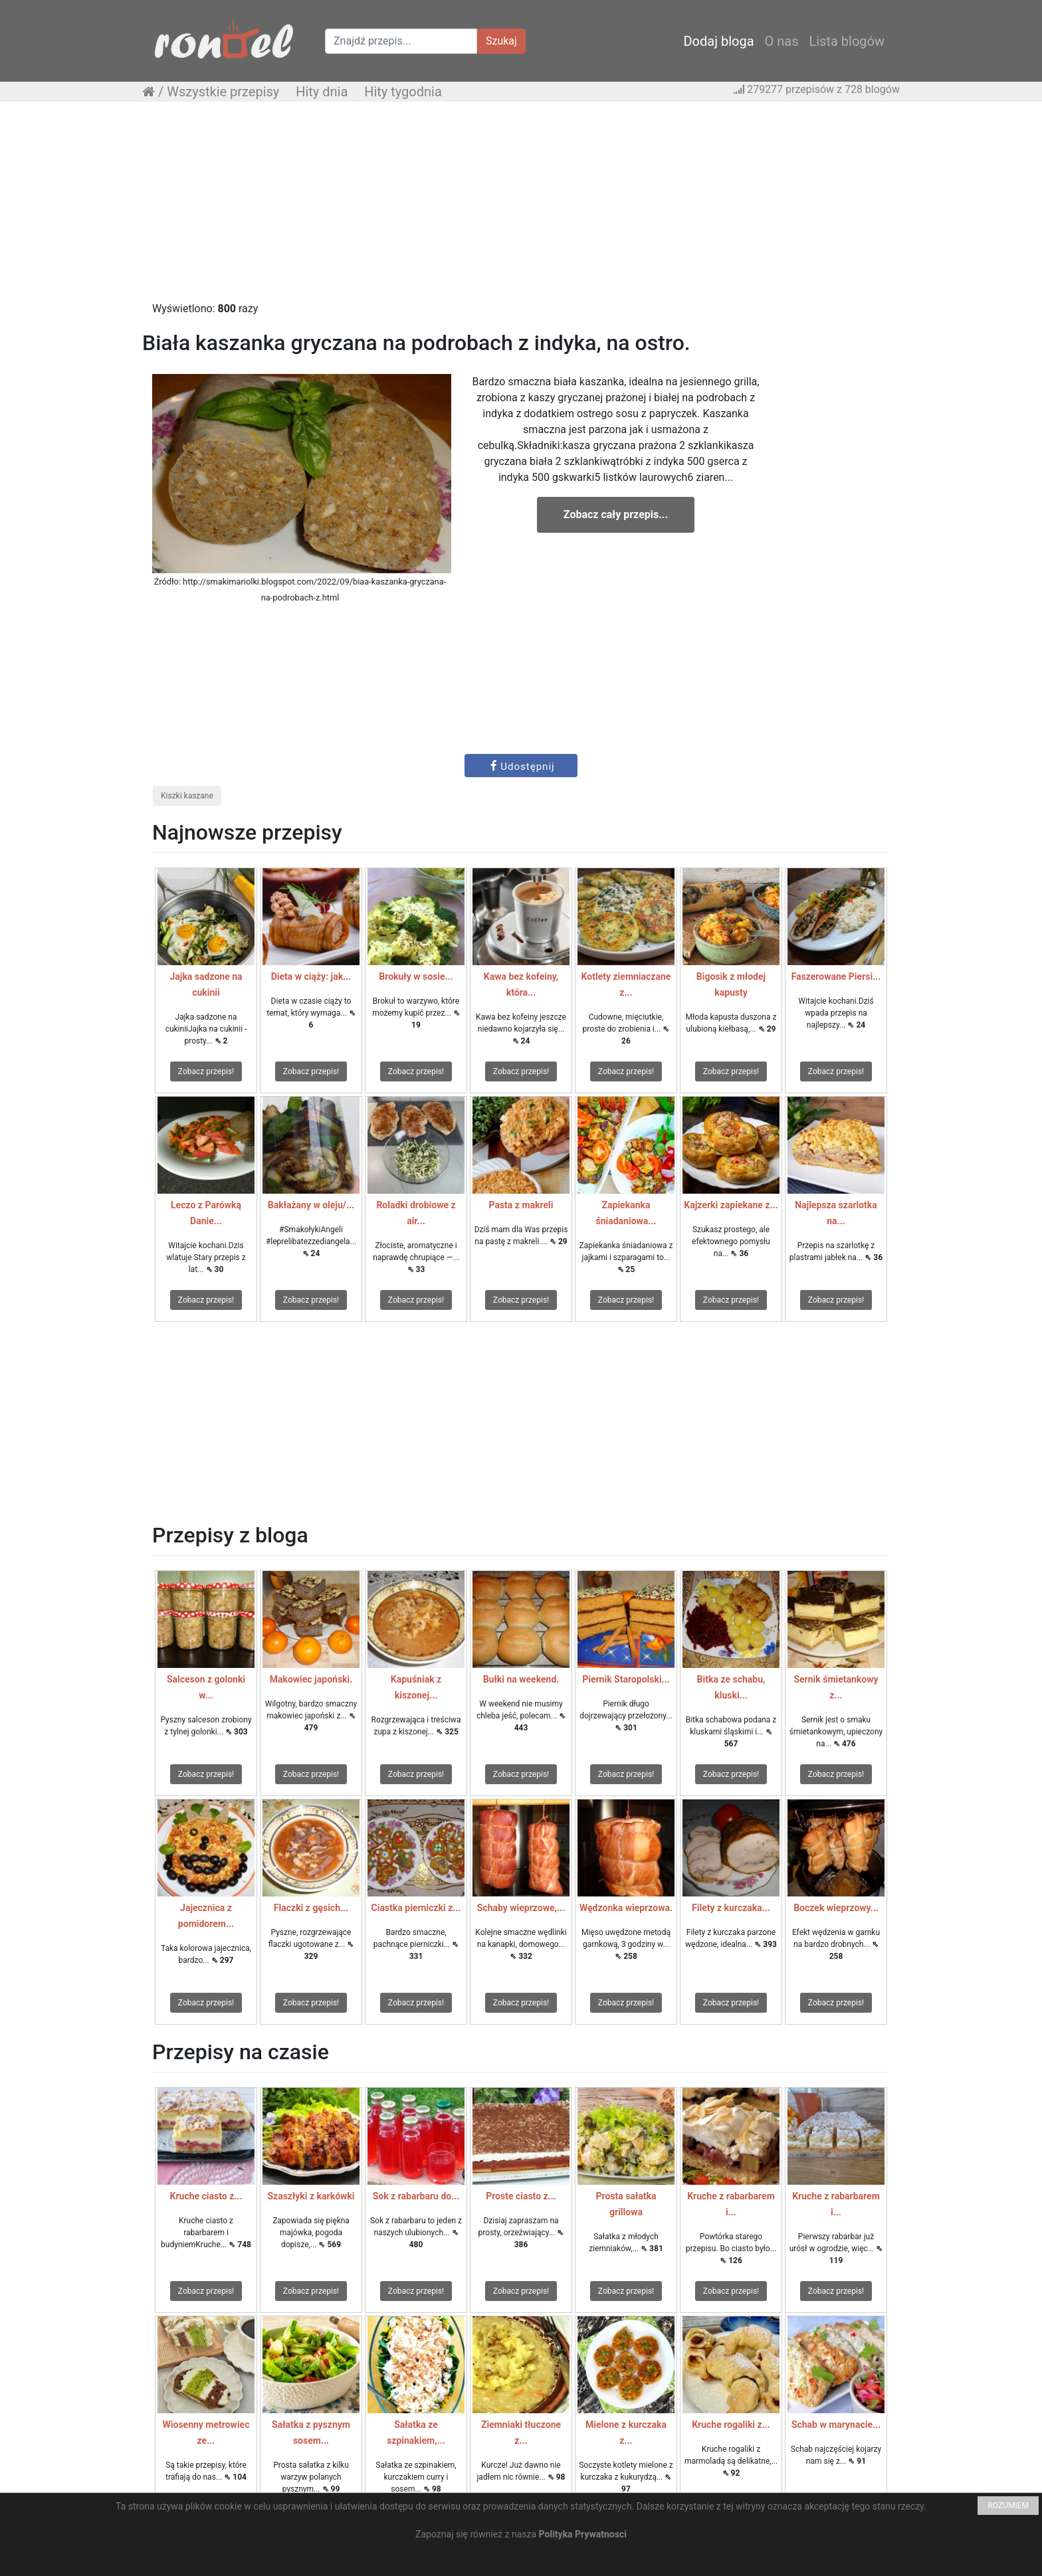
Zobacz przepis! (206, 1071)
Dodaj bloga (718, 41)
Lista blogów (847, 41)
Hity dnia (322, 92)
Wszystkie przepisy (223, 92)
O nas (782, 41)
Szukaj (501, 41)
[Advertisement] (521, 208)
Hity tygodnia (403, 92)
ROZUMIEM (1008, 2505)
